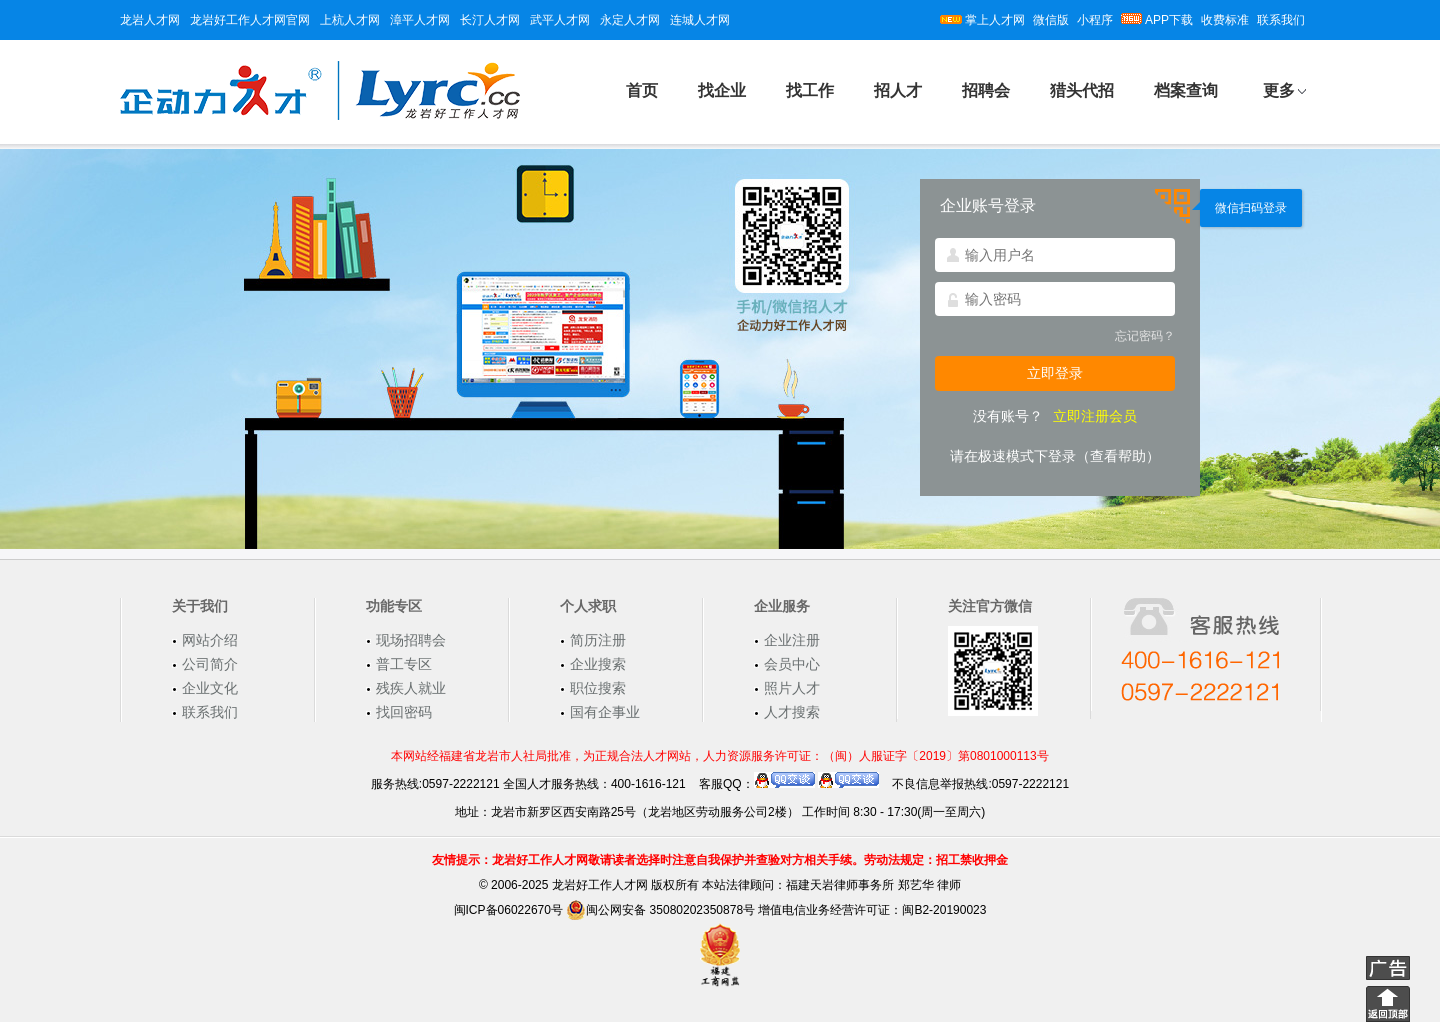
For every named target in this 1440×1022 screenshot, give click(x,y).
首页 (642, 90)
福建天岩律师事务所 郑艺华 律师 (873, 885)
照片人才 (792, 688)
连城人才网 (700, 20)
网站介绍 (210, 640)
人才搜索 (792, 712)
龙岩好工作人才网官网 (250, 20)
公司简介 (210, 664)
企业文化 (210, 688)
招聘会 (986, 90)
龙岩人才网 (150, 20)
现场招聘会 (411, 640)
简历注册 (598, 640)
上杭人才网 (350, 20)
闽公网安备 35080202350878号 (660, 910)
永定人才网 (630, 20)
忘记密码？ (1145, 336)
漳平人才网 (420, 20)
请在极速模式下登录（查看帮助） (1055, 456)
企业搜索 (598, 664)
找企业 (722, 90)
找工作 (810, 90)
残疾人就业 (411, 688)
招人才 (898, 90)
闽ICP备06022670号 (508, 910)
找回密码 (404, 712)
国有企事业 (605, 712)
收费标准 (1225, 20)
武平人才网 (560, 20)
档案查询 (1186, 90)
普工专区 (404, 664)
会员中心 (792, 664)
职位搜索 (598, 688)
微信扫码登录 (1251, 208)
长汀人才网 (490, 20)
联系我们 (1281, 20)
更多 (1279, 90)
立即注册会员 (1095, 416)
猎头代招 (1082, 90)
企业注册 (792, 640)
